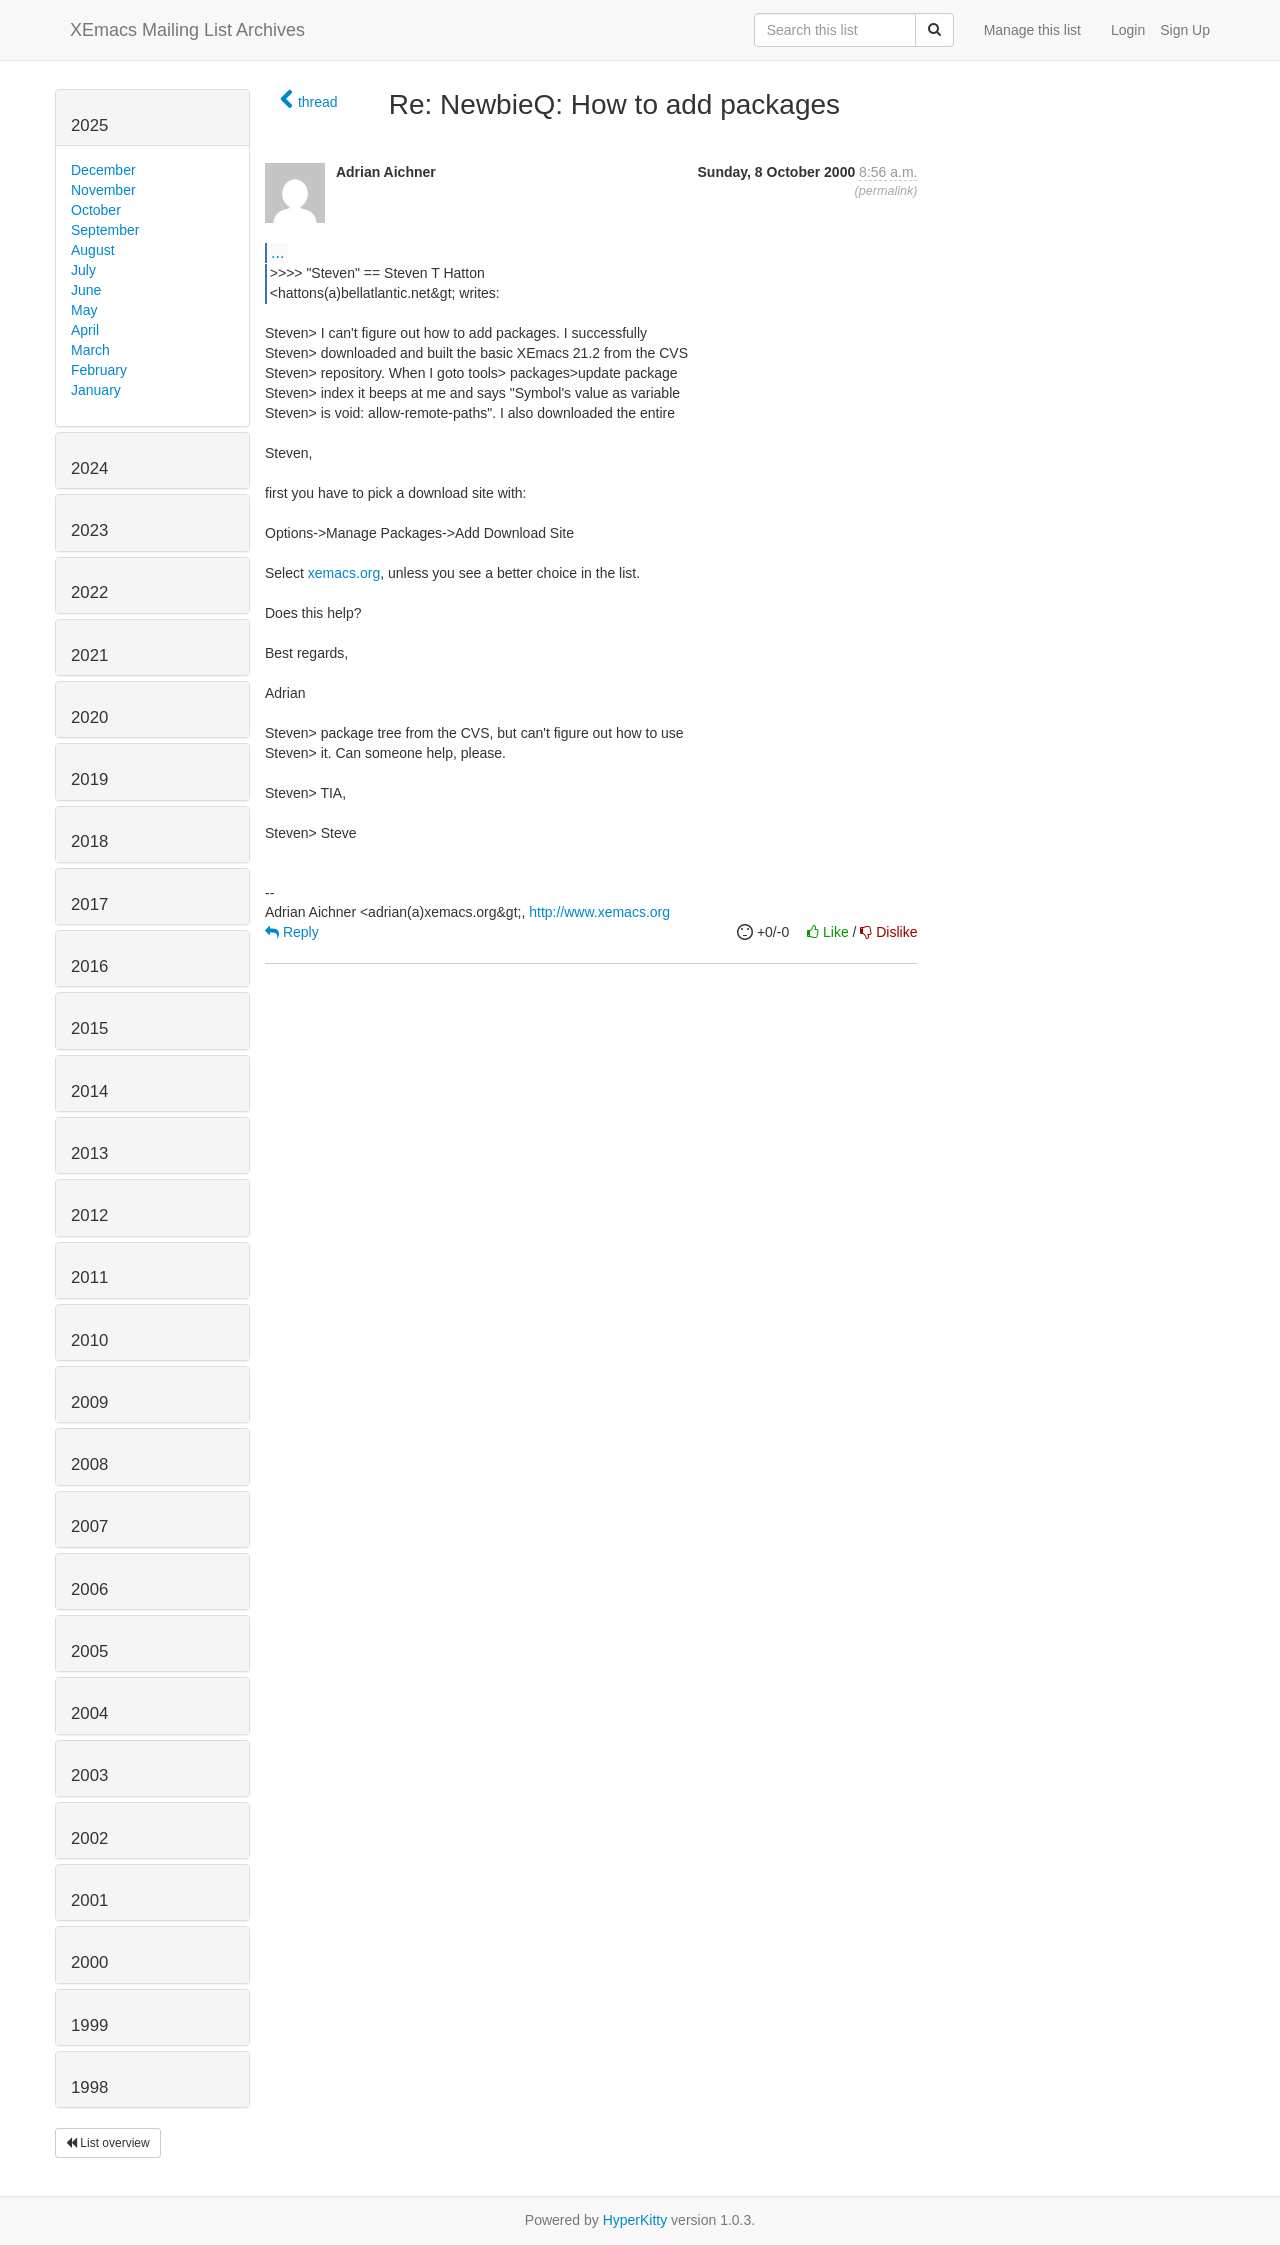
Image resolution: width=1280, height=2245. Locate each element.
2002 (89, 1838)
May (84, 310)
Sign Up (1185, 30)
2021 (89, 655)
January (96, 390)
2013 (89, 1153)
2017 (89, 904)
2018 (89, 841)
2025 (89, 125)
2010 (89, 1340)
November (103, 190)
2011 (89, 1277)
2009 (89, 1402)
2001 (89, 1900)
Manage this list (1032, 30)
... (277, 252)
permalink (886, 191)
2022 (89, 592)
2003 (89, 1775)
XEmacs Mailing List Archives (187, 30)
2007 (89, 1526)
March (90, 350)
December (103, 170)
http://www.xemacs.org (599, 912)
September (105, 230)
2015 (89, 1028)
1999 (89, 2025)
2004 (89, 1713)
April (85, 330)
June (86, 290)
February (99, 370)
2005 (89, 1651)
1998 (89, 2087)
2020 (89, 717)
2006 (89, 1589)
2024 (89, 468)
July (83, 270)
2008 (89, 1464)
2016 (89, 966)
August (93, 250)
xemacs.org (344, 573)
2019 (89, 779)
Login (1128, 30)
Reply (292, 932)
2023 (89, 530)
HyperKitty (635, 2220)
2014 (89, 1091)
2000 (89, 1962)
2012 (89, 1215)
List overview (108, 2143)
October (96, 210)
